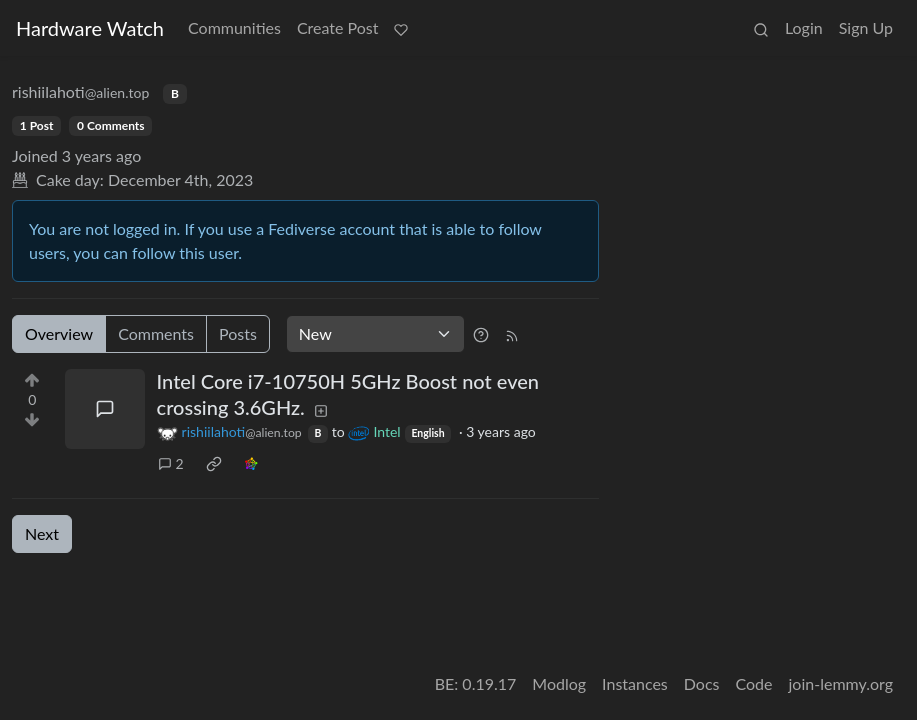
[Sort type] (375, 334)
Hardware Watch (90, 28)
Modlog (559, 683)
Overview (59, 333)
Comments (156, 333)
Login (804, 27)
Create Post (338, 27)
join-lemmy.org (841, 683)
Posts (238, 333)
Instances (635, 683)
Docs (702, 683)
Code (754, 683)
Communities (234, 27)
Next (42, 533)
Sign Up (866, 27)
